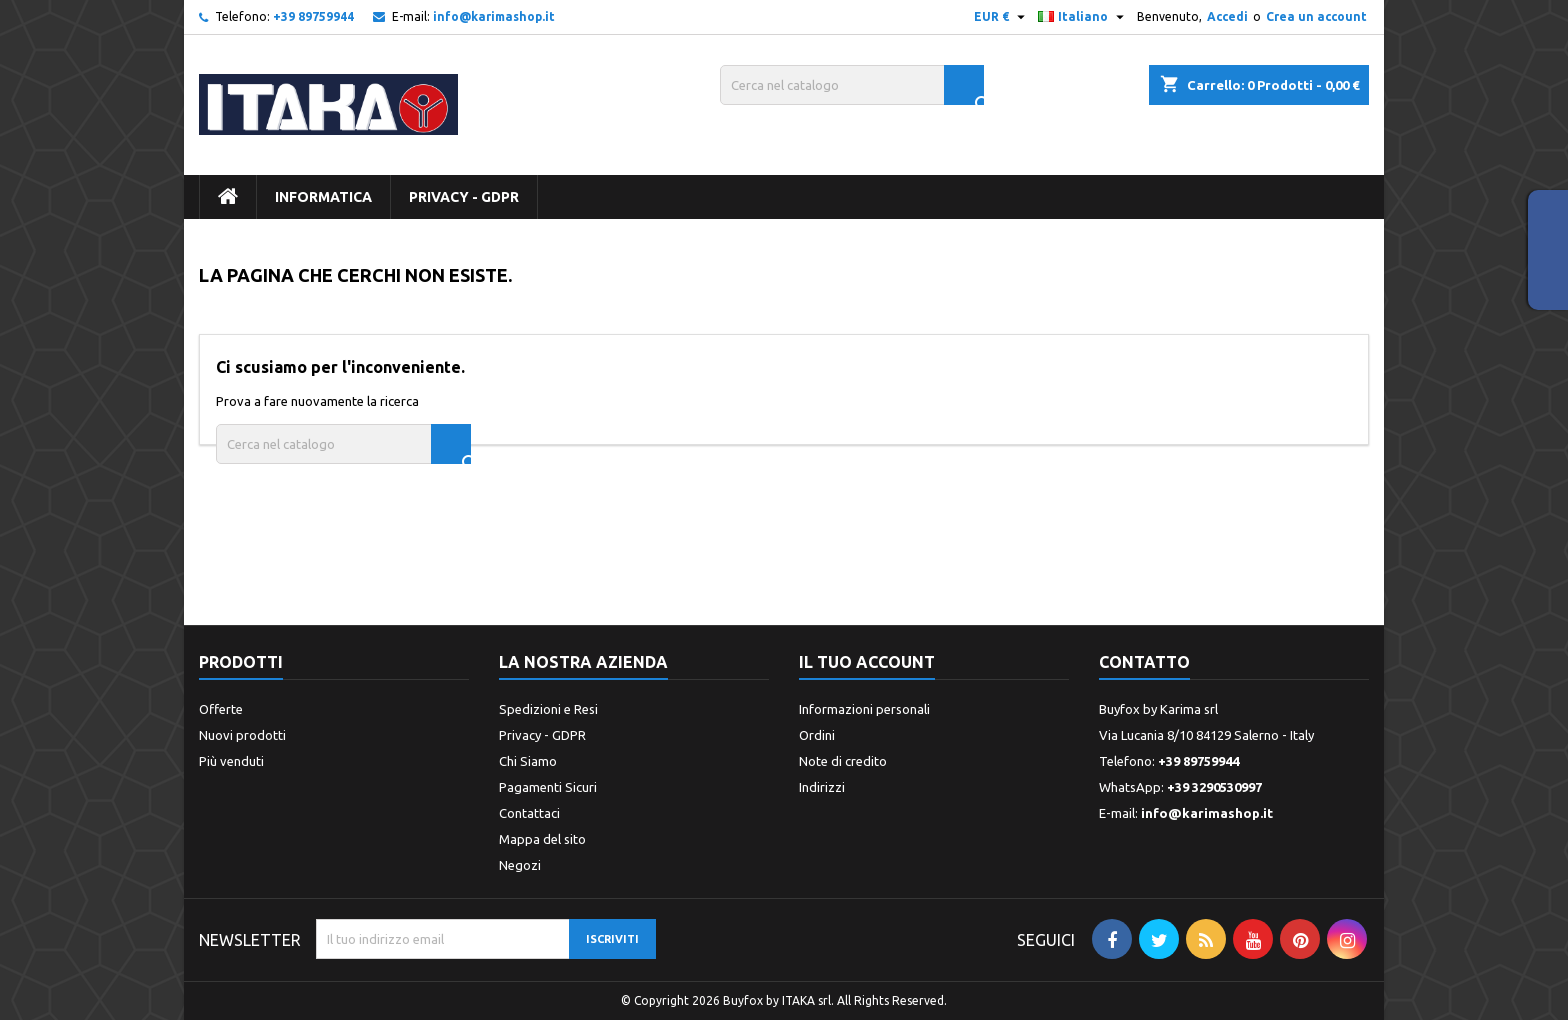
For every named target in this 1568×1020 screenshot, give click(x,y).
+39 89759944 (313, 16)
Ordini (817, 735)
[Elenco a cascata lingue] (1083, 17)
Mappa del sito (542, 839)
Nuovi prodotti (242, 735)
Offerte (221, 709)
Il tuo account (867, 662)
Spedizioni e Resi (548, 709)
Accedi (1227, 16)
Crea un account (1316, 16)
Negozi (520, 865)
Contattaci (529, 813)
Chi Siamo (528, 761)
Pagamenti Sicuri (548, 787)
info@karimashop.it (494, 16)
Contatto (1144, 662)
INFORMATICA (323, 197)
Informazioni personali (864, 709)
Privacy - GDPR (464, 197)
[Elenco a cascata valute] (1002, 17)
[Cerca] (852, 85)
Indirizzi (822, 787)
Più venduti (231, 761)
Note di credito (843, 761)
